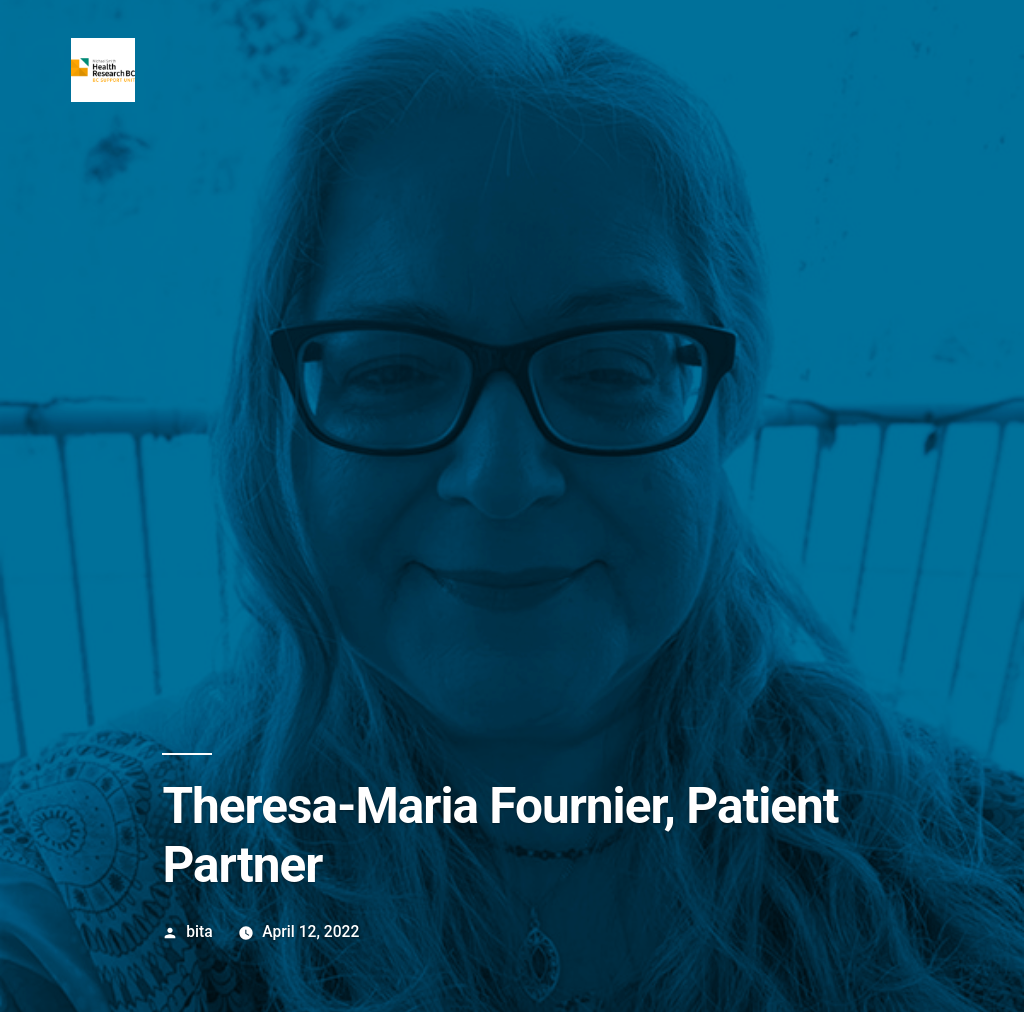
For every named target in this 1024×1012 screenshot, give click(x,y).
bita (199, 931)
